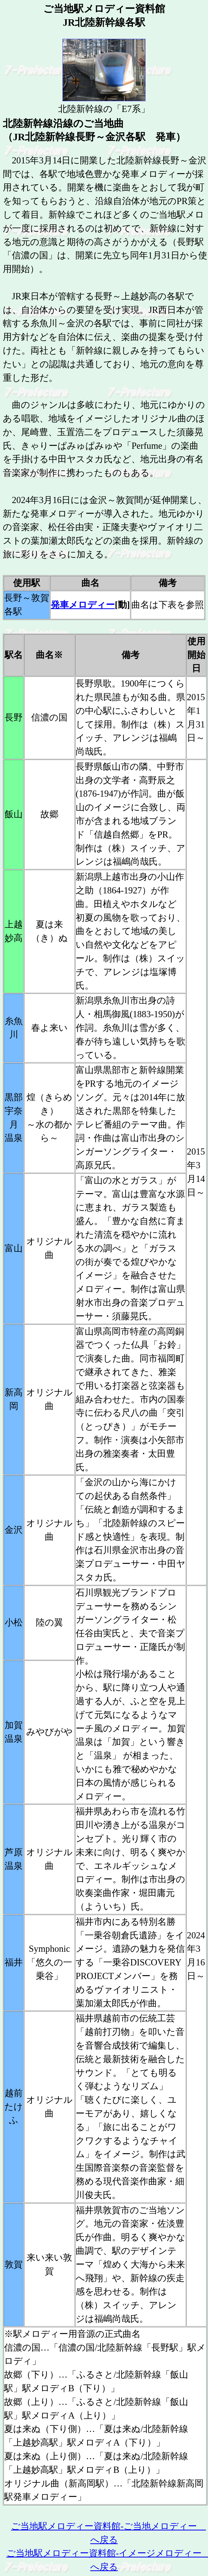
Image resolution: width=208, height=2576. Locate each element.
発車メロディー (83, 605)
